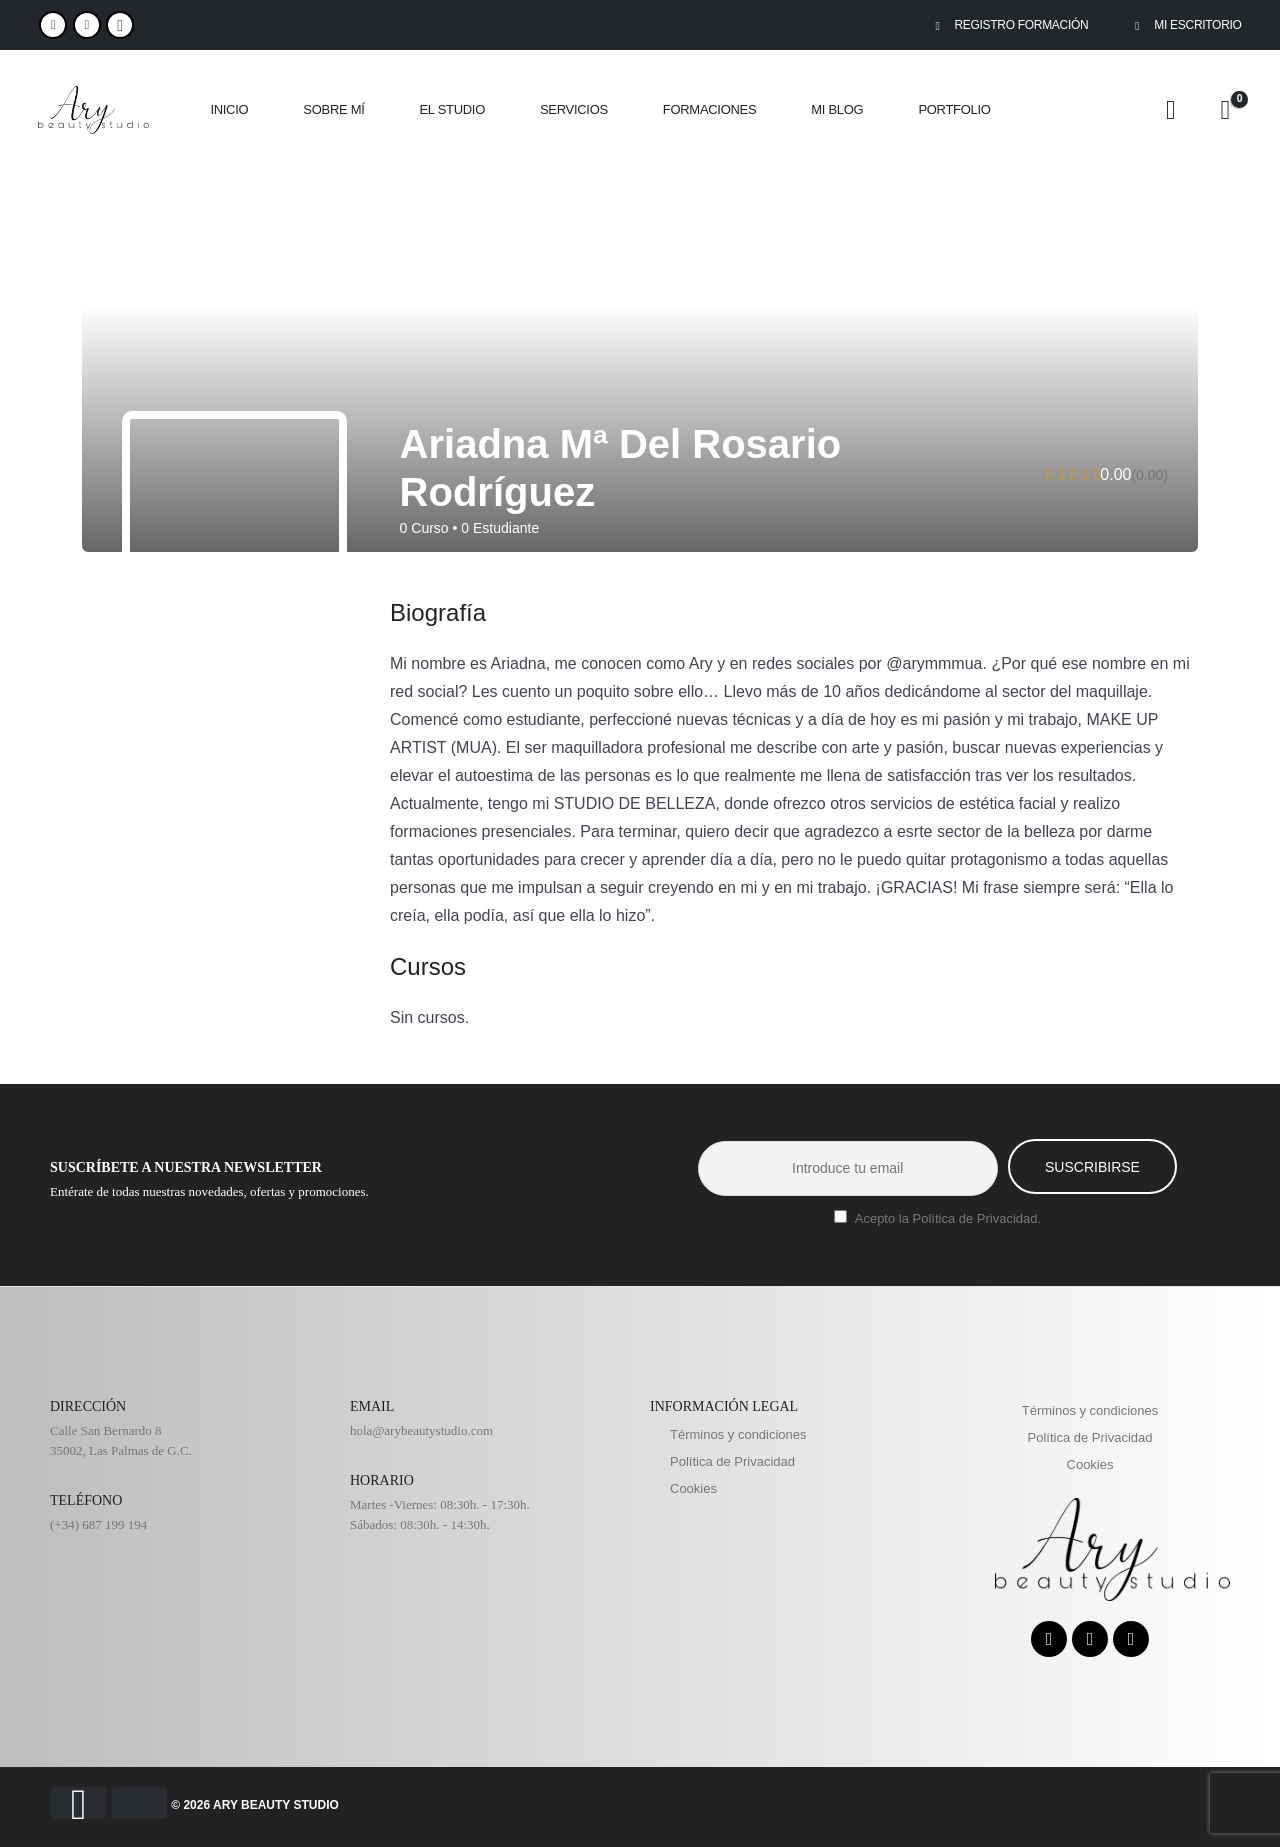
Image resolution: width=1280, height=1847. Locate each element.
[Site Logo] (93, 110)
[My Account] (1171, 110)
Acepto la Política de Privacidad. (948, 1218)
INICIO (229, 109)
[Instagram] (87, 25)
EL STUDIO (452, 109)
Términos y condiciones (738, 1434)
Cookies (693, 1488)
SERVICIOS (574, 109)
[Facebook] (53, 25)
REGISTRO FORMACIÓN (1008, 25)
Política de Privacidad (732, 1461)
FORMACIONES (709, 109)
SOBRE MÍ (333, 109)
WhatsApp (120, 25)
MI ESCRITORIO (1184, 25)
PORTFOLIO (954, 109)
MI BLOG (837, 109)
